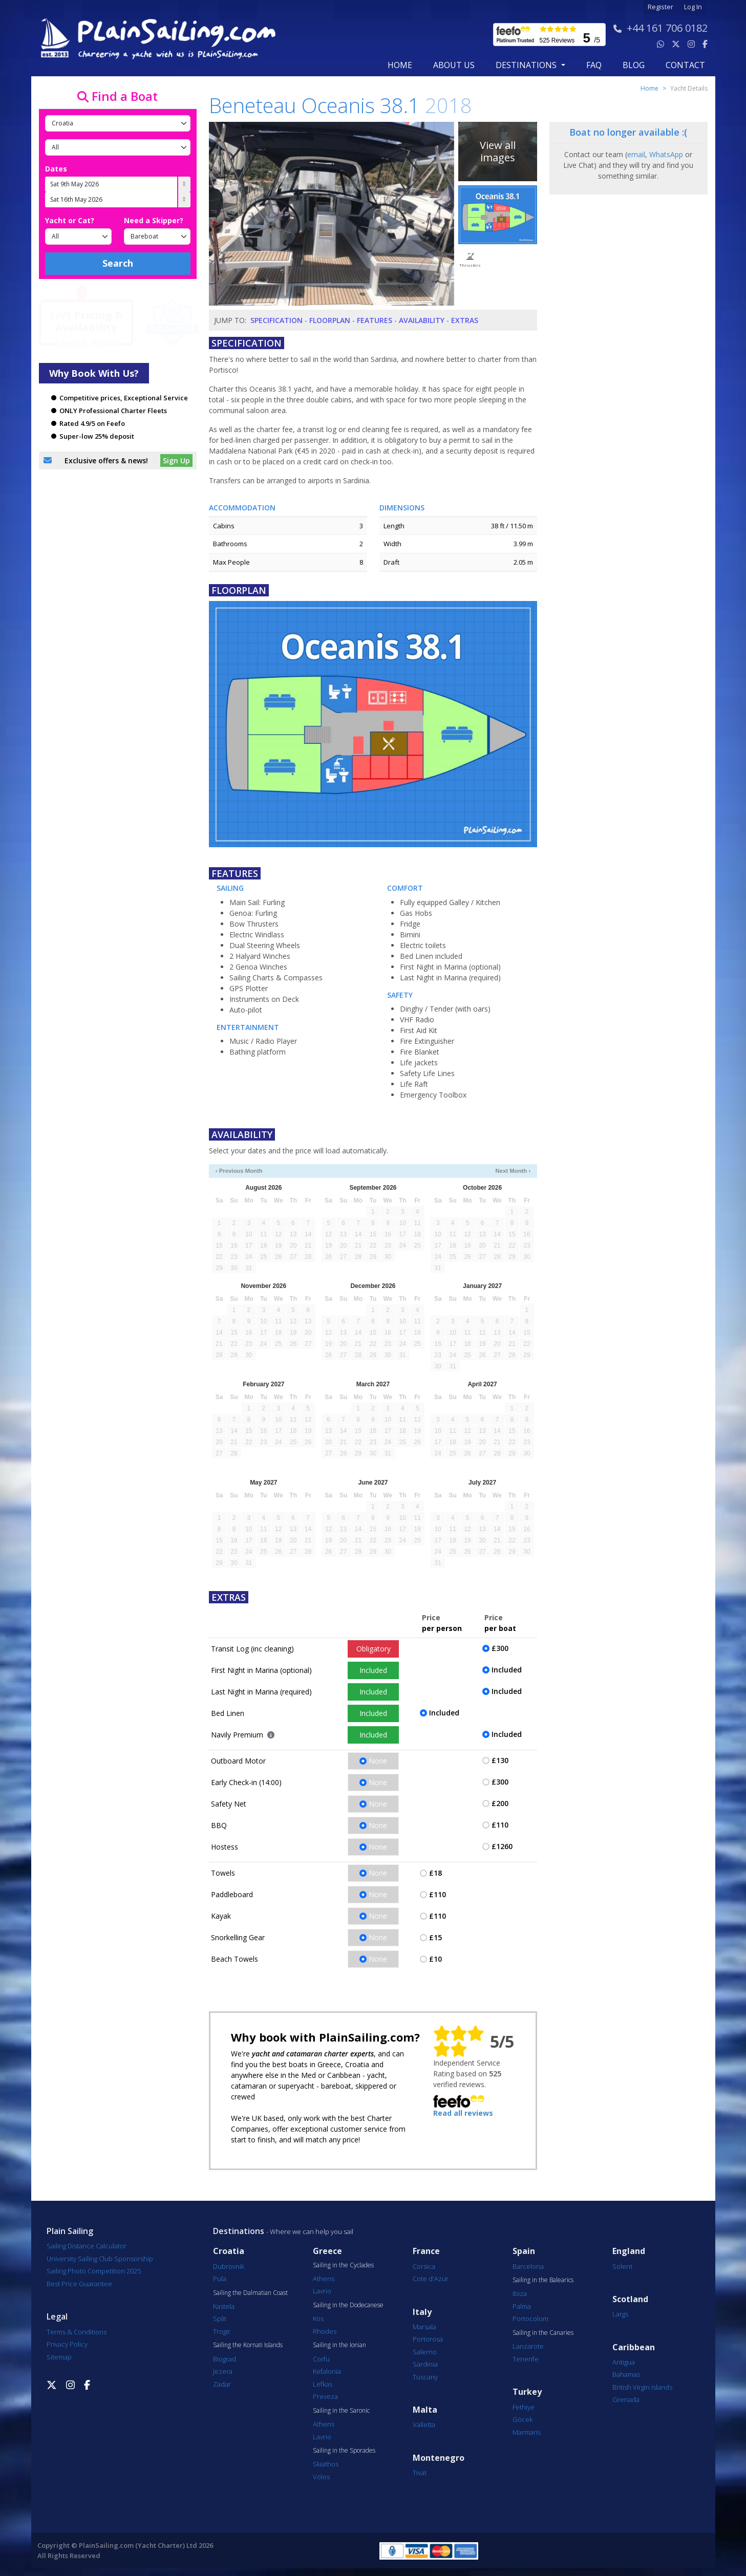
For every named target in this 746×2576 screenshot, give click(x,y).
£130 (500, 1760)
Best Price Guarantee (79, 2283)
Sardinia (425, 2364)
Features (374, 320)
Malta (425, 2410)
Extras (464, 320)
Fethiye (524, 2407)
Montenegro (438, 2458)
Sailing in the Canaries (543, 2332)
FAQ (594, 65)
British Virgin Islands (642, 2387)
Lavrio (322, 2290)
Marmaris (527, 2432)
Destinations (238, 2231)
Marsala (424, 2326)
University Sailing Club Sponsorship (100, 2258)
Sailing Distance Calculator (86, 2245)
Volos (321, 2476)
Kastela (224, 2306)
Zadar (222, 2384)
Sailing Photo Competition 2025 (94, 2271)
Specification (276, 320)
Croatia (228, 2251)
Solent (622, 2266)
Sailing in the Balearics (543, 2280)
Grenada (626, 2399)
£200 (500, 1803)
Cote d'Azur (431, 2278)
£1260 (502, 1846)
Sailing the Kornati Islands (248, 2345)
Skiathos (325, 2463)
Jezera (222, 2371)
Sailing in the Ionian (339, 2345)
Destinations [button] (527, 65)
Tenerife (526, 2359)
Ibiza (520, 2293)
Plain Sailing (70, 2231)
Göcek (522, 2419)
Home (400, 65)
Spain (524, 2251)
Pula (219, 2278)
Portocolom (530, 2318)
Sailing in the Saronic (341, 2410)
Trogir (221, 2331)
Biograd (224, 2359)
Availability (421, 320)
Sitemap (59, 2357)
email (636, 154)
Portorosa (428, 2339)
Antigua (623, 2362)
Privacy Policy (67, 2344)
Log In (693, 7)
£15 (435, 1937)
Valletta (424, 2424)
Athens (323, 2278)
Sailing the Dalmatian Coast (250, 2292)
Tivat (420, 2472)
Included (373, 1670)
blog (634, 65)
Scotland (630, 2299)
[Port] (118, 147)
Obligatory (373, 1649)
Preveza (325, 2396)
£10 (435, 1959)
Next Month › (513, 1171)
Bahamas (626, 2374)
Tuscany (425, 2376)
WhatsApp (666, 154)
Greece (327, 2251)
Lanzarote (528, 2346)
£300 (500, 1648)
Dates (56, 169)
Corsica (424, 2266)
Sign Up (176, 460)
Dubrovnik (228, 2266)
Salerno (425, 2351)
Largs (620, 2314)
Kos (318, 2318)
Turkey (527, 2392)
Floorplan (329, 320)
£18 (435, 1873)
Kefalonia (327, 2371)
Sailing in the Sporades (344, 2450)
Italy (422, 2312)
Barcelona (528, 2266)
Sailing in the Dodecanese (348, 2305)
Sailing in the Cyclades (343, 2265)
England (628, 2251)
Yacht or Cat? (69, 220)
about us (454, 65)
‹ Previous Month (239, 1171)
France (426, 2251)
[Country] (118, 123)
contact (685, 65)
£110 (500, 1825)
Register (660, 7)
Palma (522, 2306)
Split (219, 2318)
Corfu (321, 2359)
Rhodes (324, 2331)
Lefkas (322, 2384)
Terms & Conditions (76, 2331)
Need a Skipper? (153, 220)
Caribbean (633, 2347)
